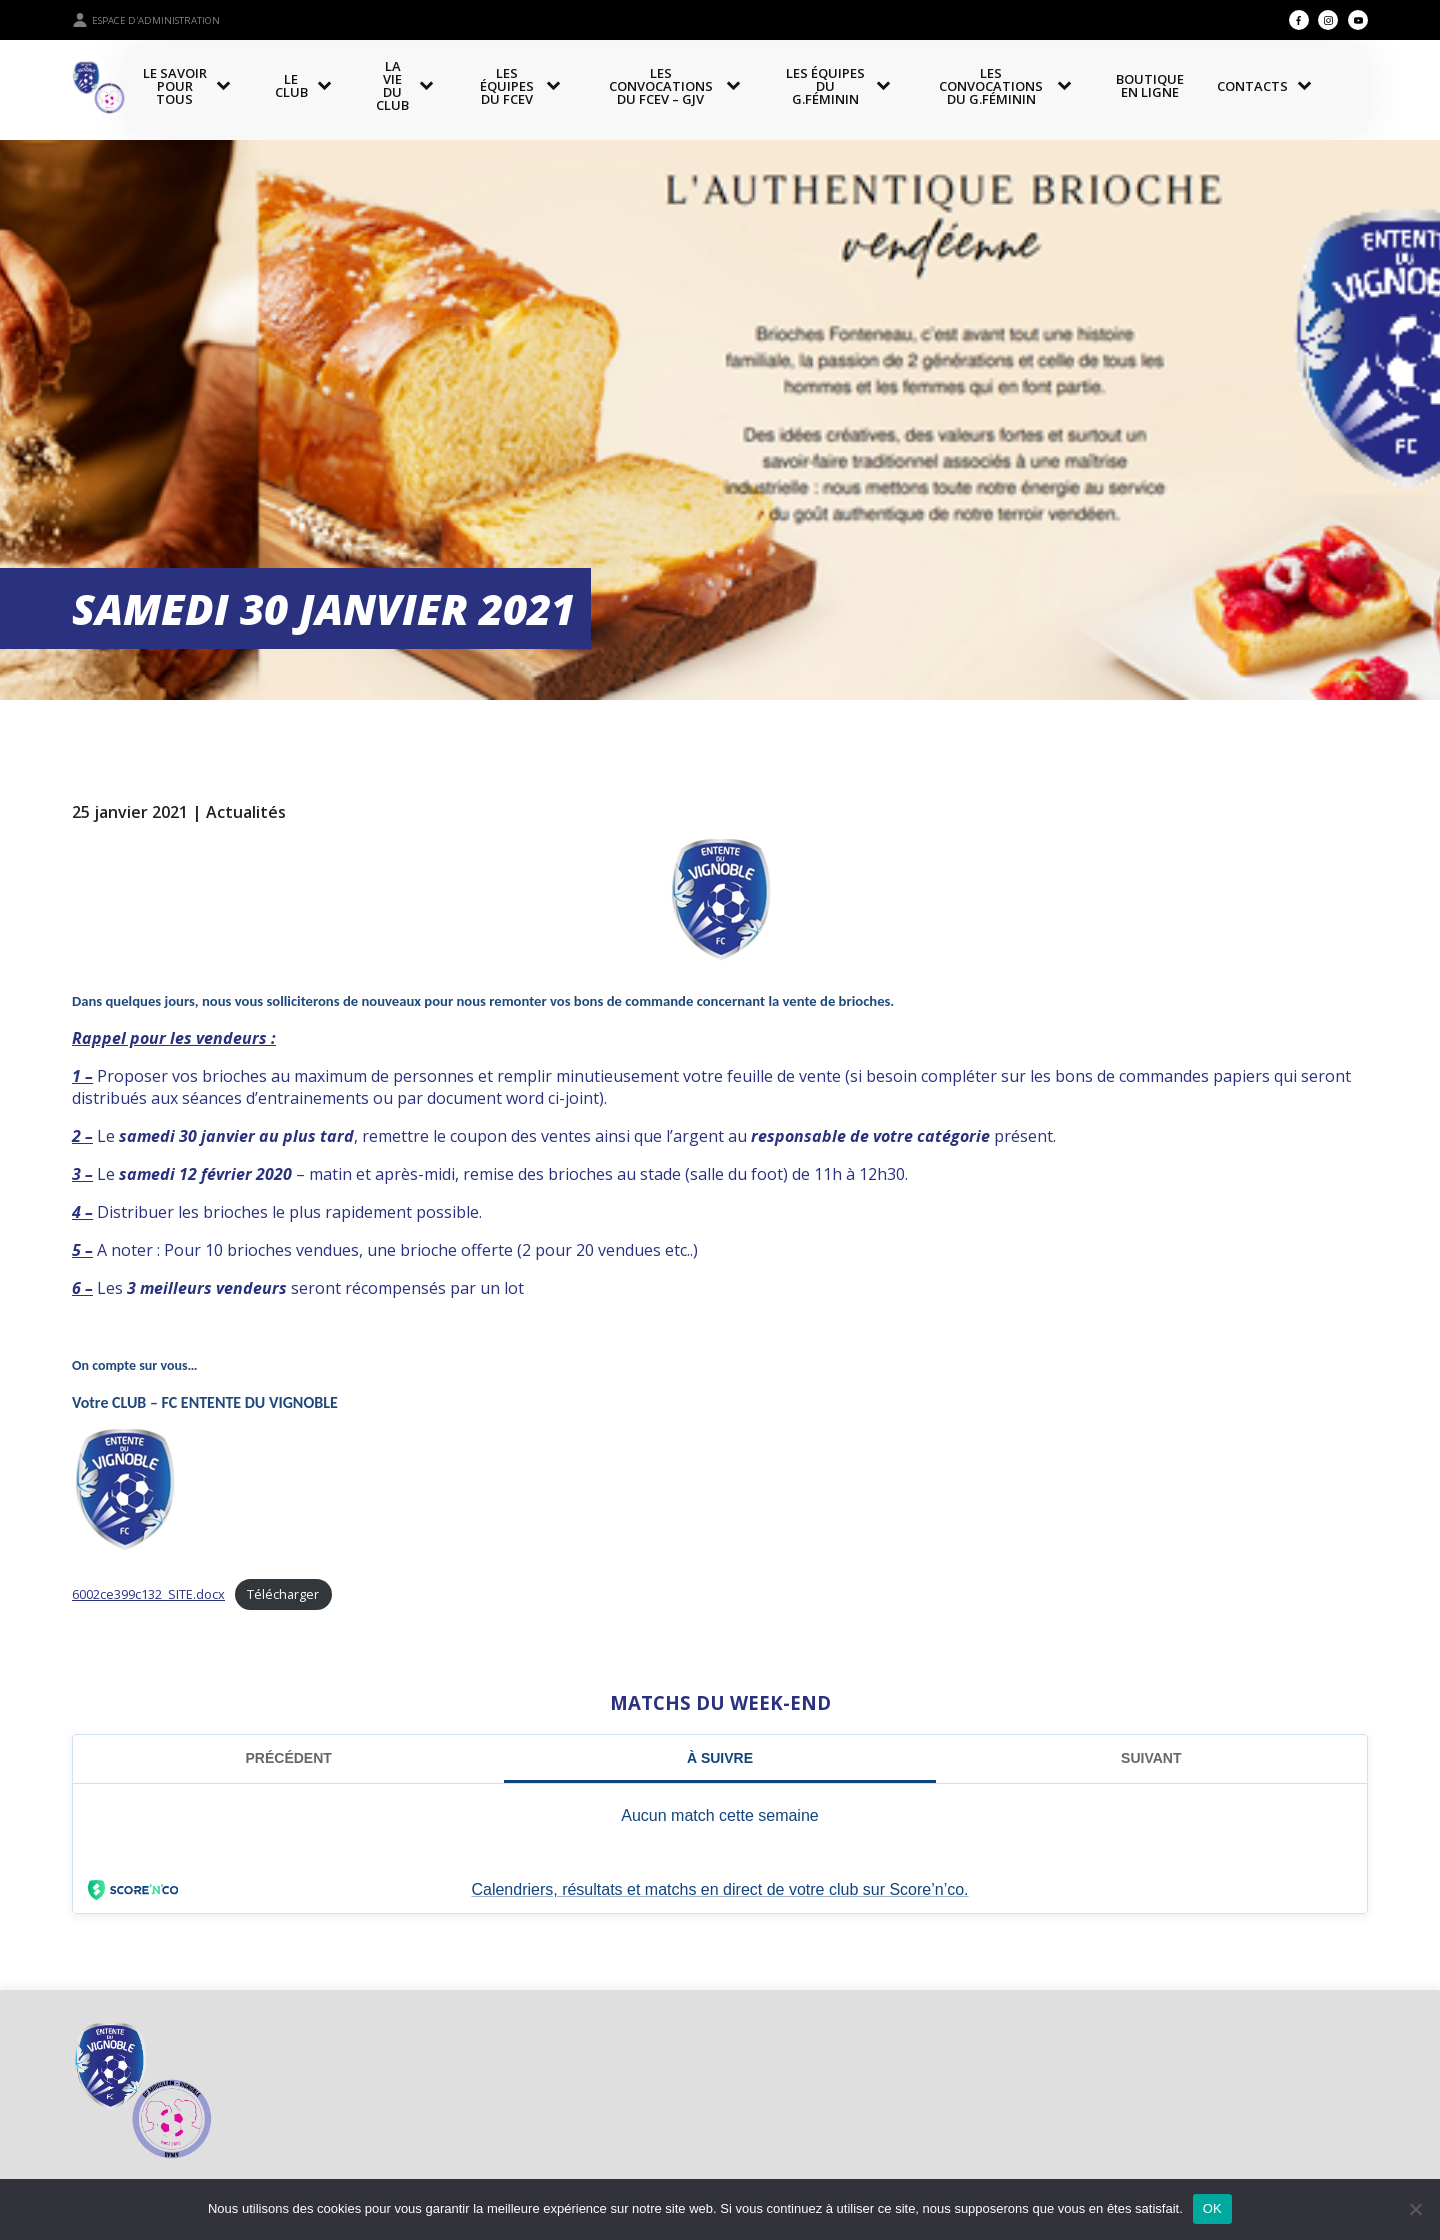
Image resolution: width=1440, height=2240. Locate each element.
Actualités (246, 812)
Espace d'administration (146, 20)
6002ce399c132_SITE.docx (148, 1594)
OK (1212, 2208)
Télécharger (283, 1594)
